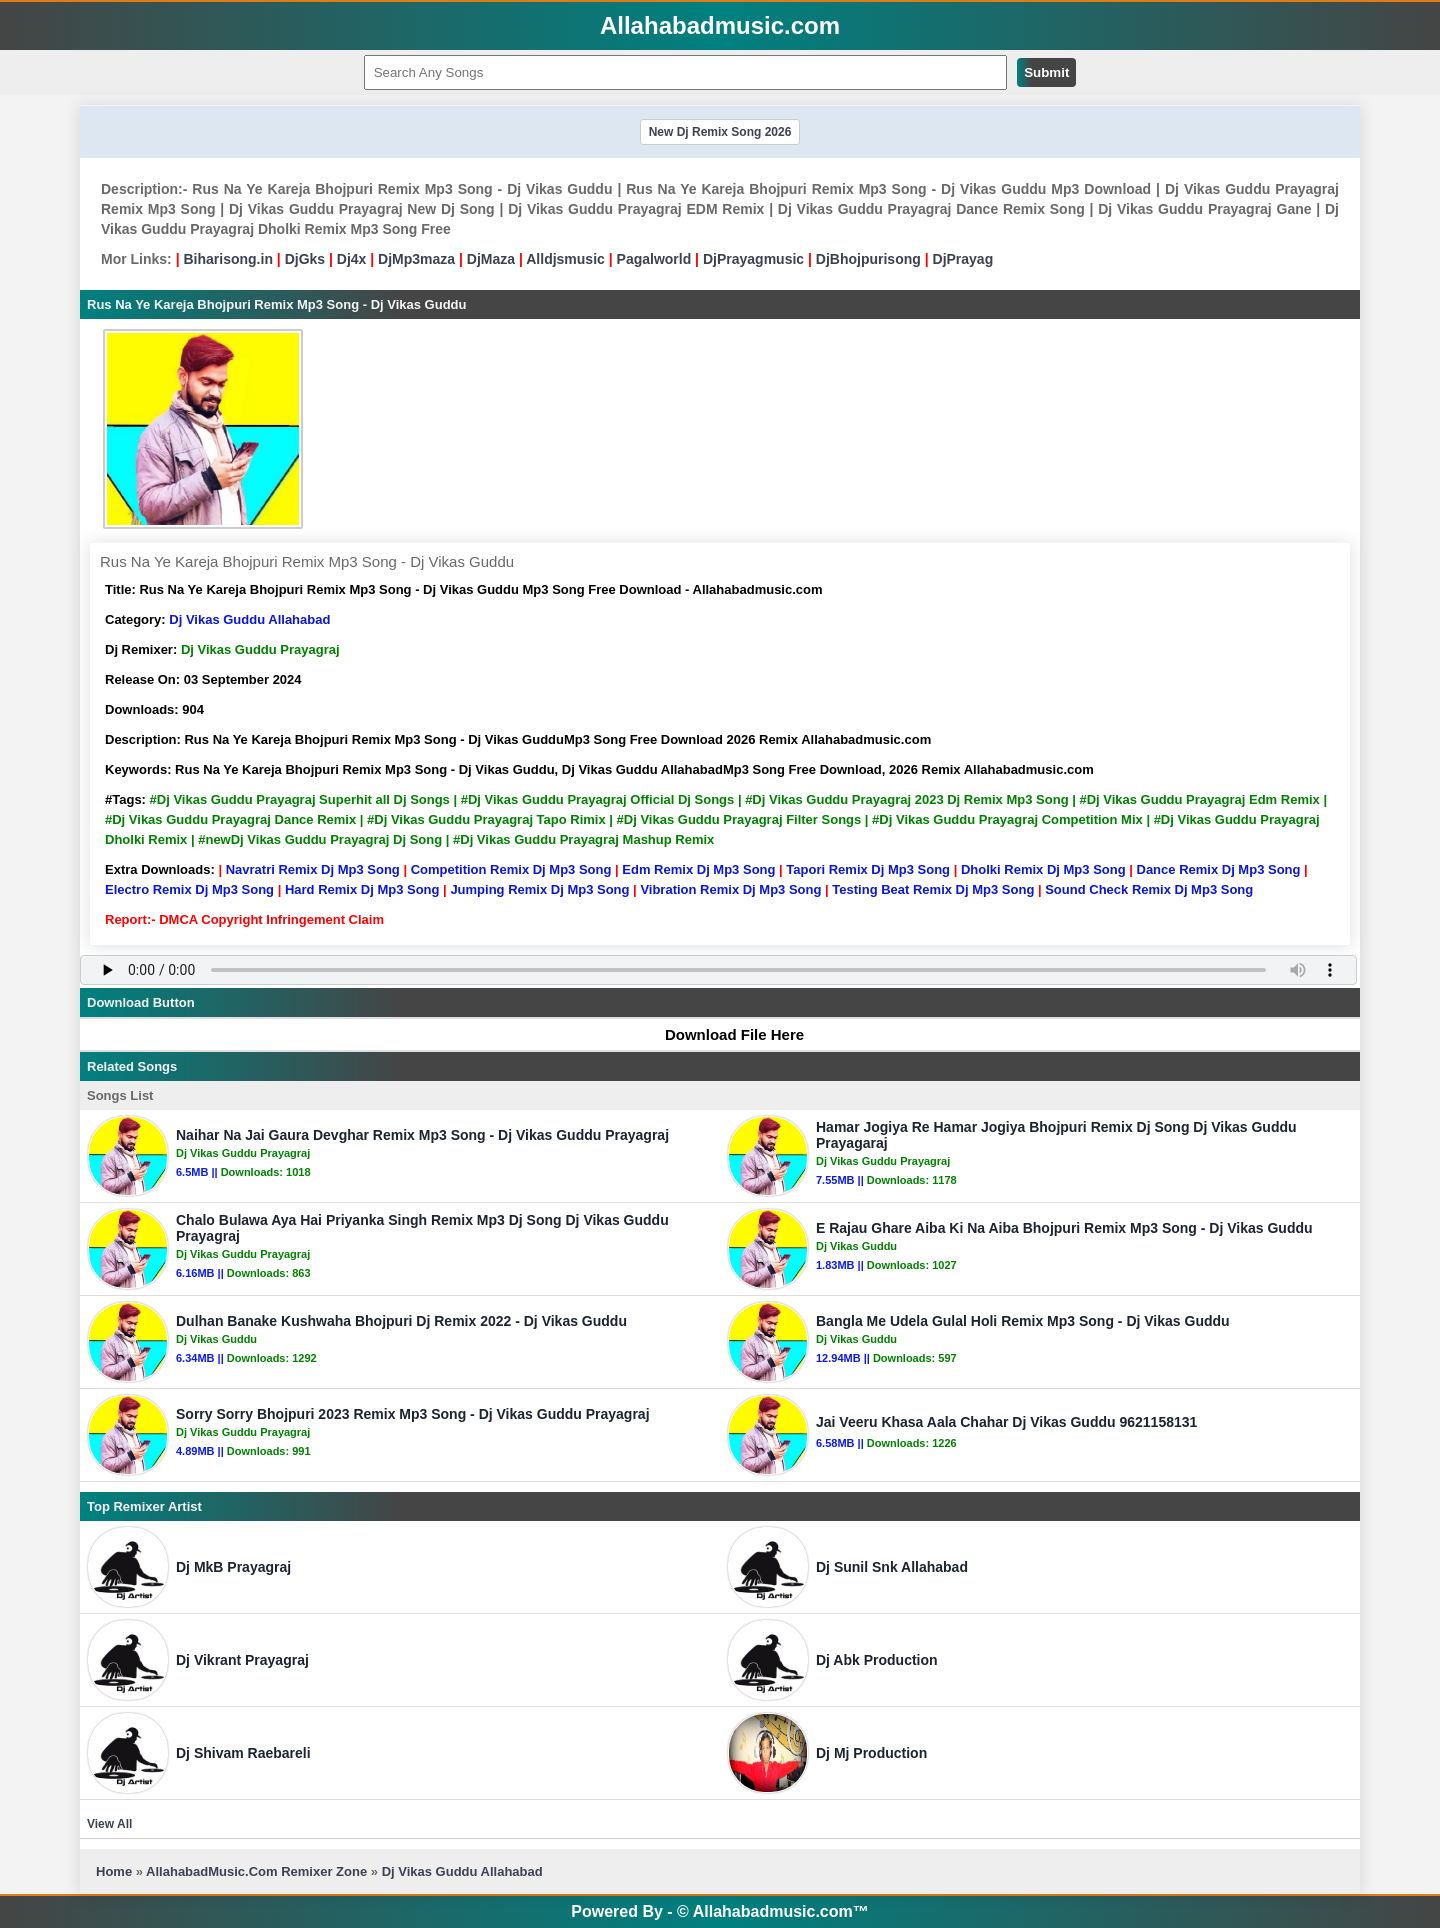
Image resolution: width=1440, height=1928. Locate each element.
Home (114, 1871)
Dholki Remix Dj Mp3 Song (1043, 869)
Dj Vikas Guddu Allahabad (249, 619)
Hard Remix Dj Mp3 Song (362, 889)
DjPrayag (963, 259)
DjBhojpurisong (868, 259)
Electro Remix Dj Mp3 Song (189, 889)
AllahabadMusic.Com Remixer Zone (258, 1871)
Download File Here (725, 1034)
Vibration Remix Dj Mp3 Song (730, 889)
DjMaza (491, 259)
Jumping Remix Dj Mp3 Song (539, 889)
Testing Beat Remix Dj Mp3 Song (933, 889)
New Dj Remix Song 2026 (720, 132)
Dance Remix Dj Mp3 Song (1219, 869)
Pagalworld (654, 259)
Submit (1046, 72)
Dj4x (352, 259)
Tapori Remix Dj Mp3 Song (868, 869)
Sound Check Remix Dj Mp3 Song (1149, 889)
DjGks (305, 259)
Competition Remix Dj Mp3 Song (511, 869)
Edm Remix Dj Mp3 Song (698, 869)
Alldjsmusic (565, 259)
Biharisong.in (227, 259)
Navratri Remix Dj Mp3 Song (313, 869)
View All (109, 1824)
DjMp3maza (416, 259)
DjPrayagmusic (753, 259)
